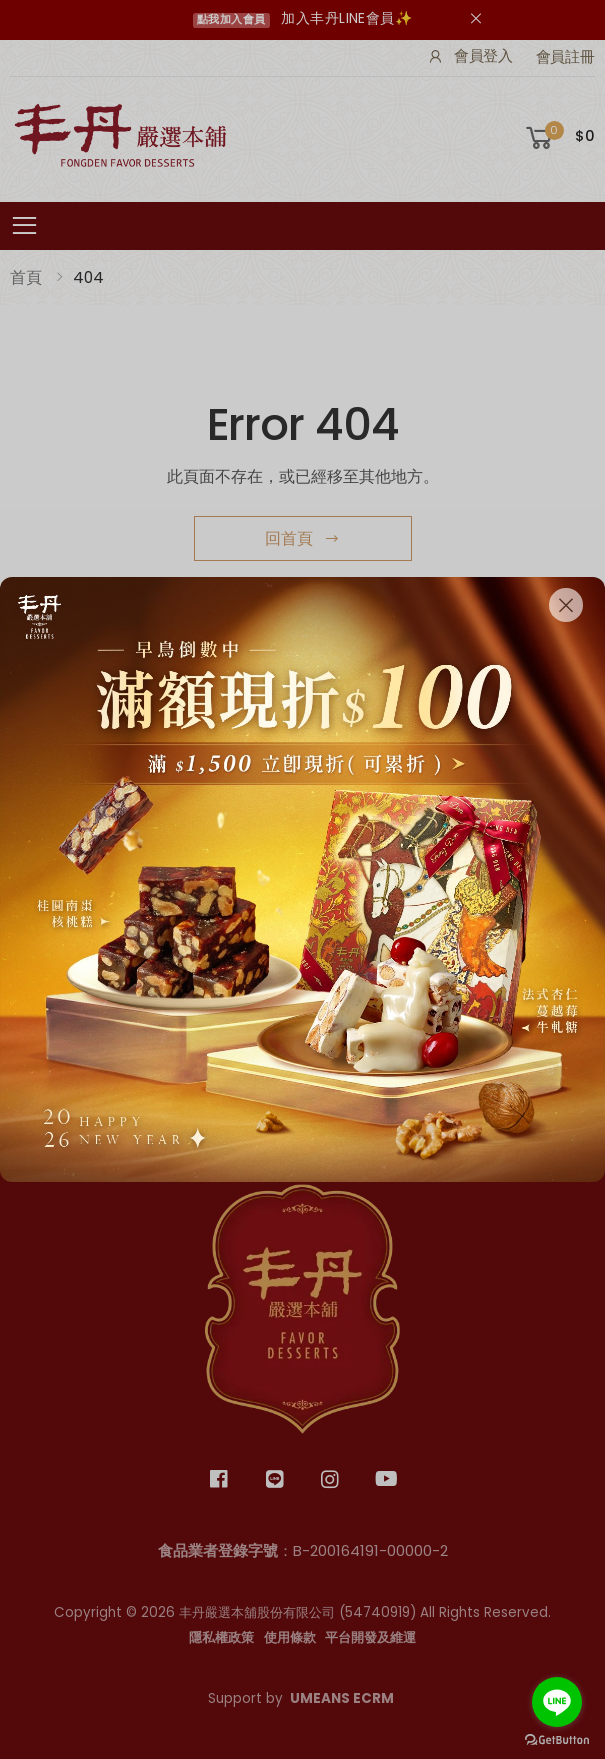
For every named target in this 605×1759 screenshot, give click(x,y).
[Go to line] (557, 1702)
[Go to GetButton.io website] (557, 1739)
